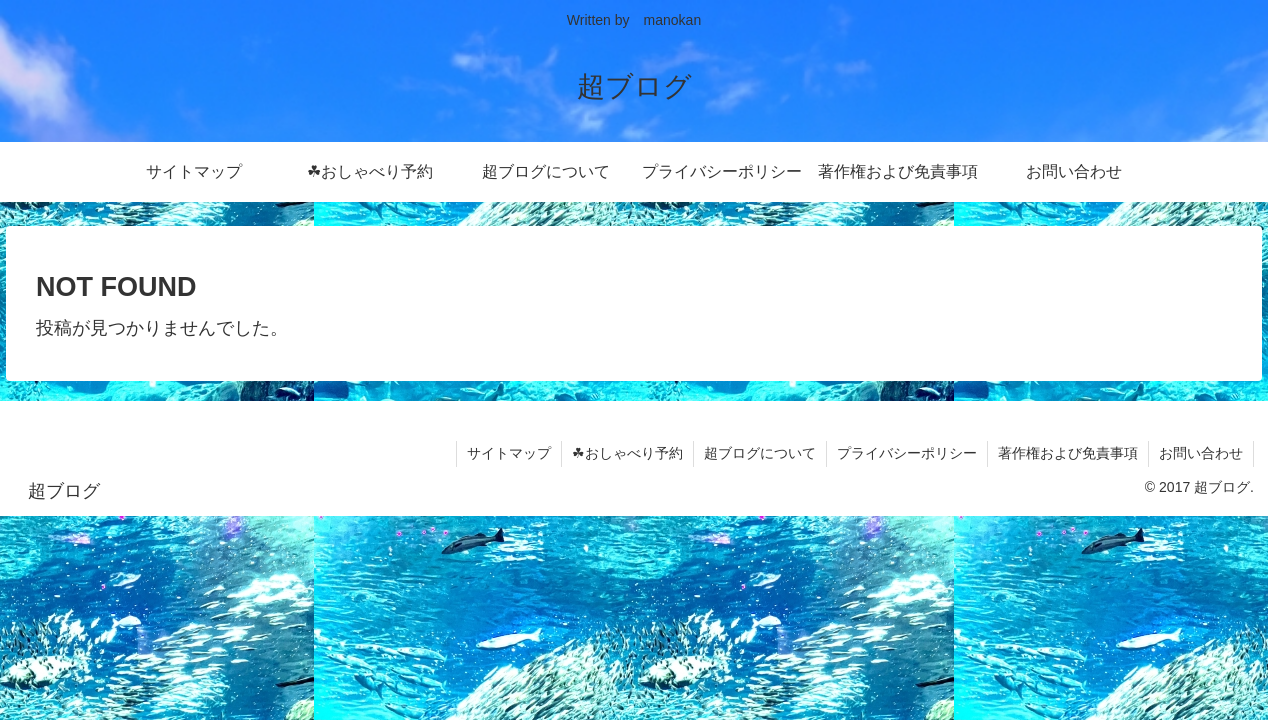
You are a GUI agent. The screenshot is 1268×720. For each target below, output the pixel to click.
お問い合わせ (1201, 453)
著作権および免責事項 (1068, 453)
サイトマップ (509, 453)
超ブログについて (760, 453)
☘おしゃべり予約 (627, 453)
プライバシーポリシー (907, 453)
